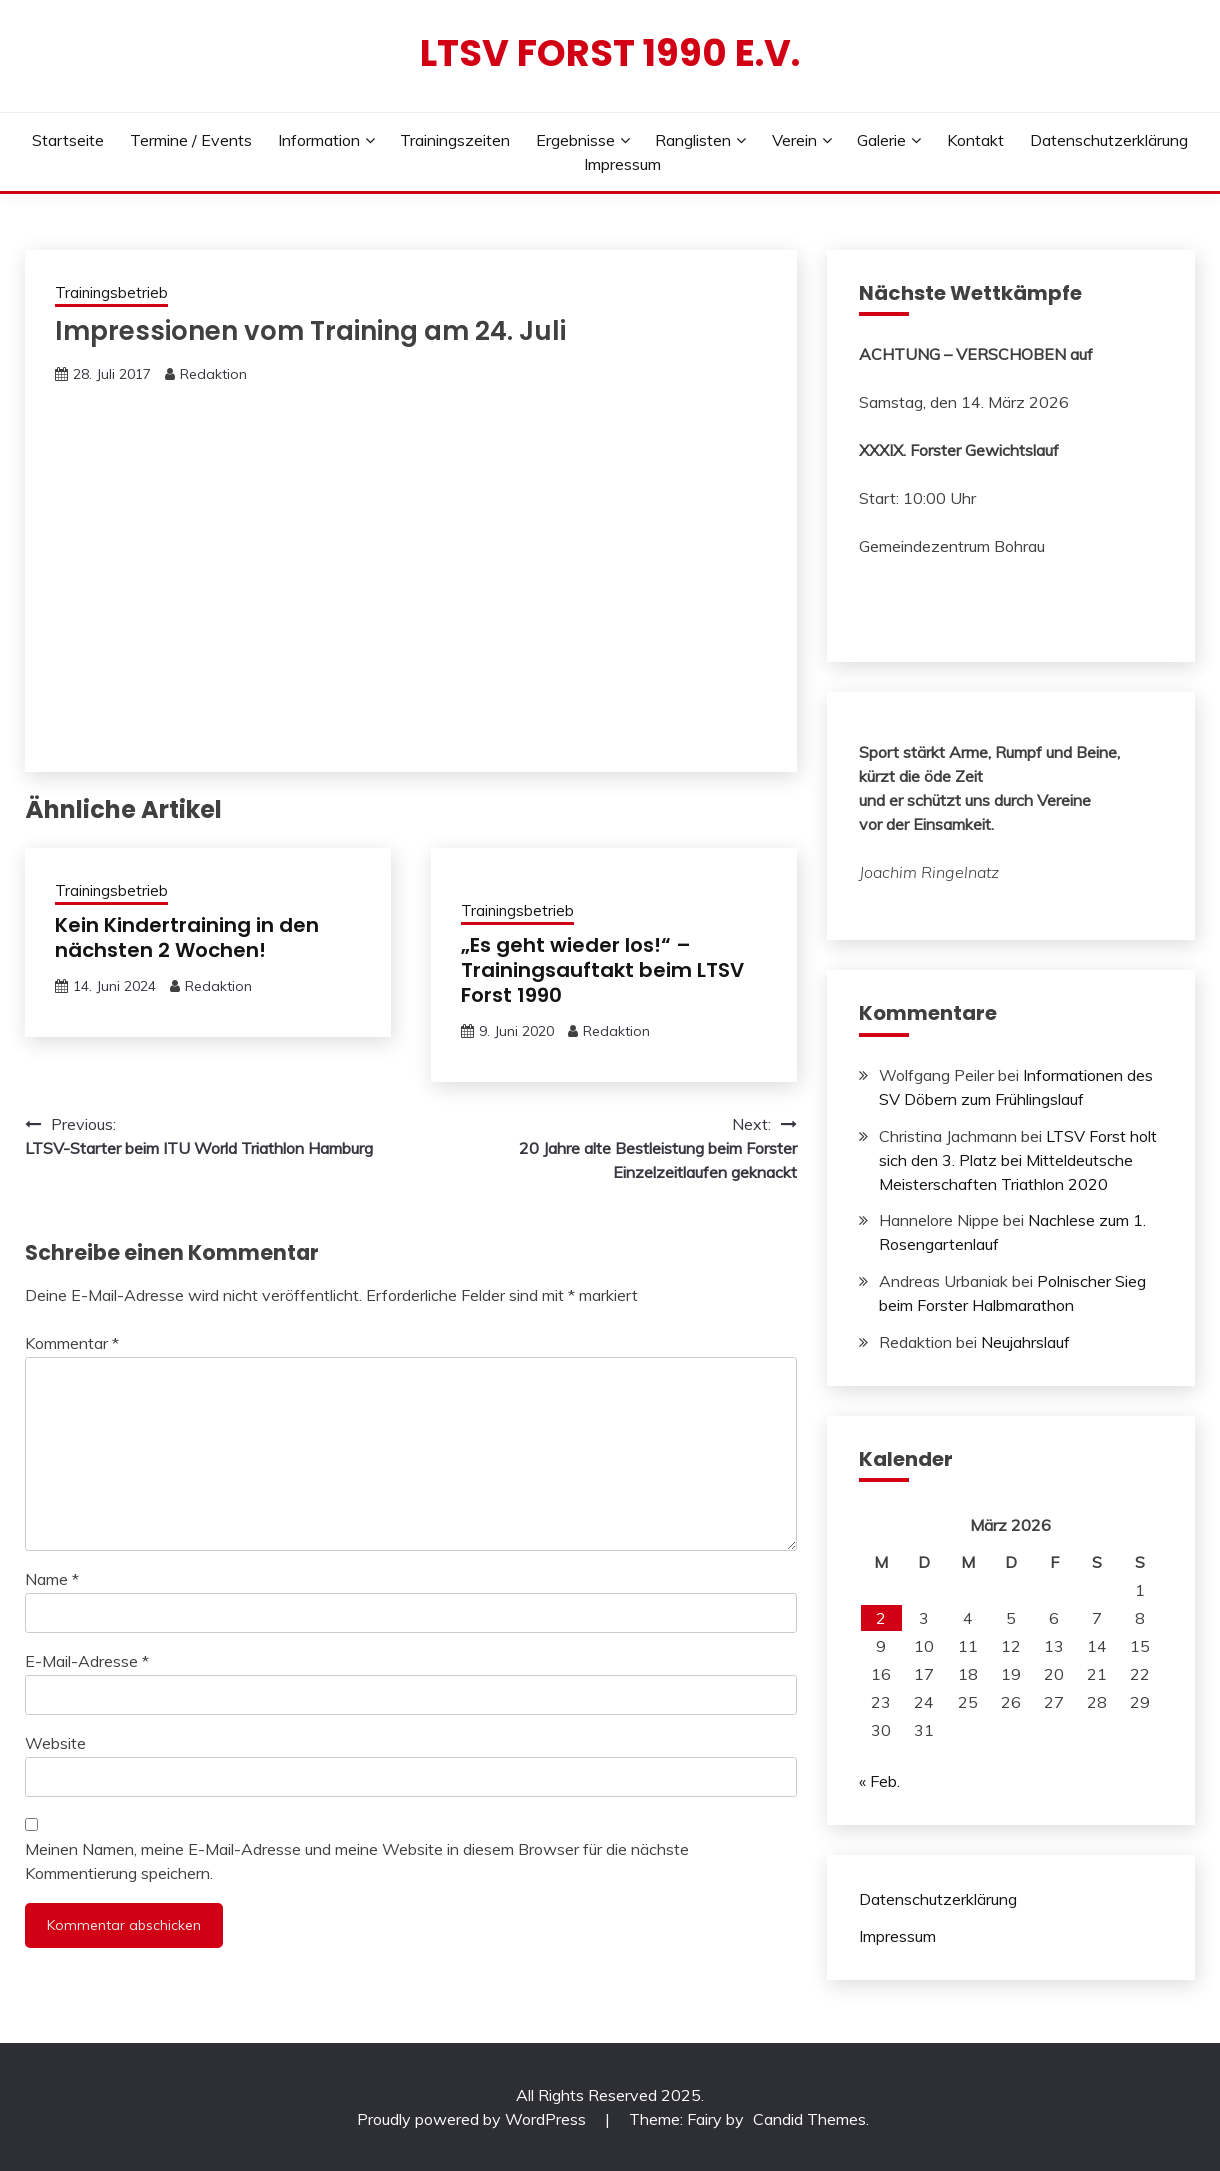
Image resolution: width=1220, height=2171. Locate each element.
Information (319, 140)
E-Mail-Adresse (87, 1661)
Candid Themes (809, 2119)
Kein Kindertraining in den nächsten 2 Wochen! (187, 937)
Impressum (622, 164)
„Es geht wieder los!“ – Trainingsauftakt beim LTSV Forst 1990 (602, 970)
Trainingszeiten (455, 140)
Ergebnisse (575, 140)
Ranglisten (693, 140)
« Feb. (879, 1781)
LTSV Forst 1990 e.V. (610, 53)
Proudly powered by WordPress (473, 2119)
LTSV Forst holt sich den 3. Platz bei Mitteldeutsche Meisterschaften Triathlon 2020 (1018, 1160)
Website (55, 1743)
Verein (794, 140)
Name (52, 1579)
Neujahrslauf (1025, 1342)
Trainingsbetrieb (111, 292)
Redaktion (213, 374)
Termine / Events (191, 140)
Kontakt (975, 140)
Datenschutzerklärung (1109, 140)
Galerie (881, 140)
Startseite (68, 140)
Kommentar (72, 1343)
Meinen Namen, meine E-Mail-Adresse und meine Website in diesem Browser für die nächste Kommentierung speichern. (357, 1861)
